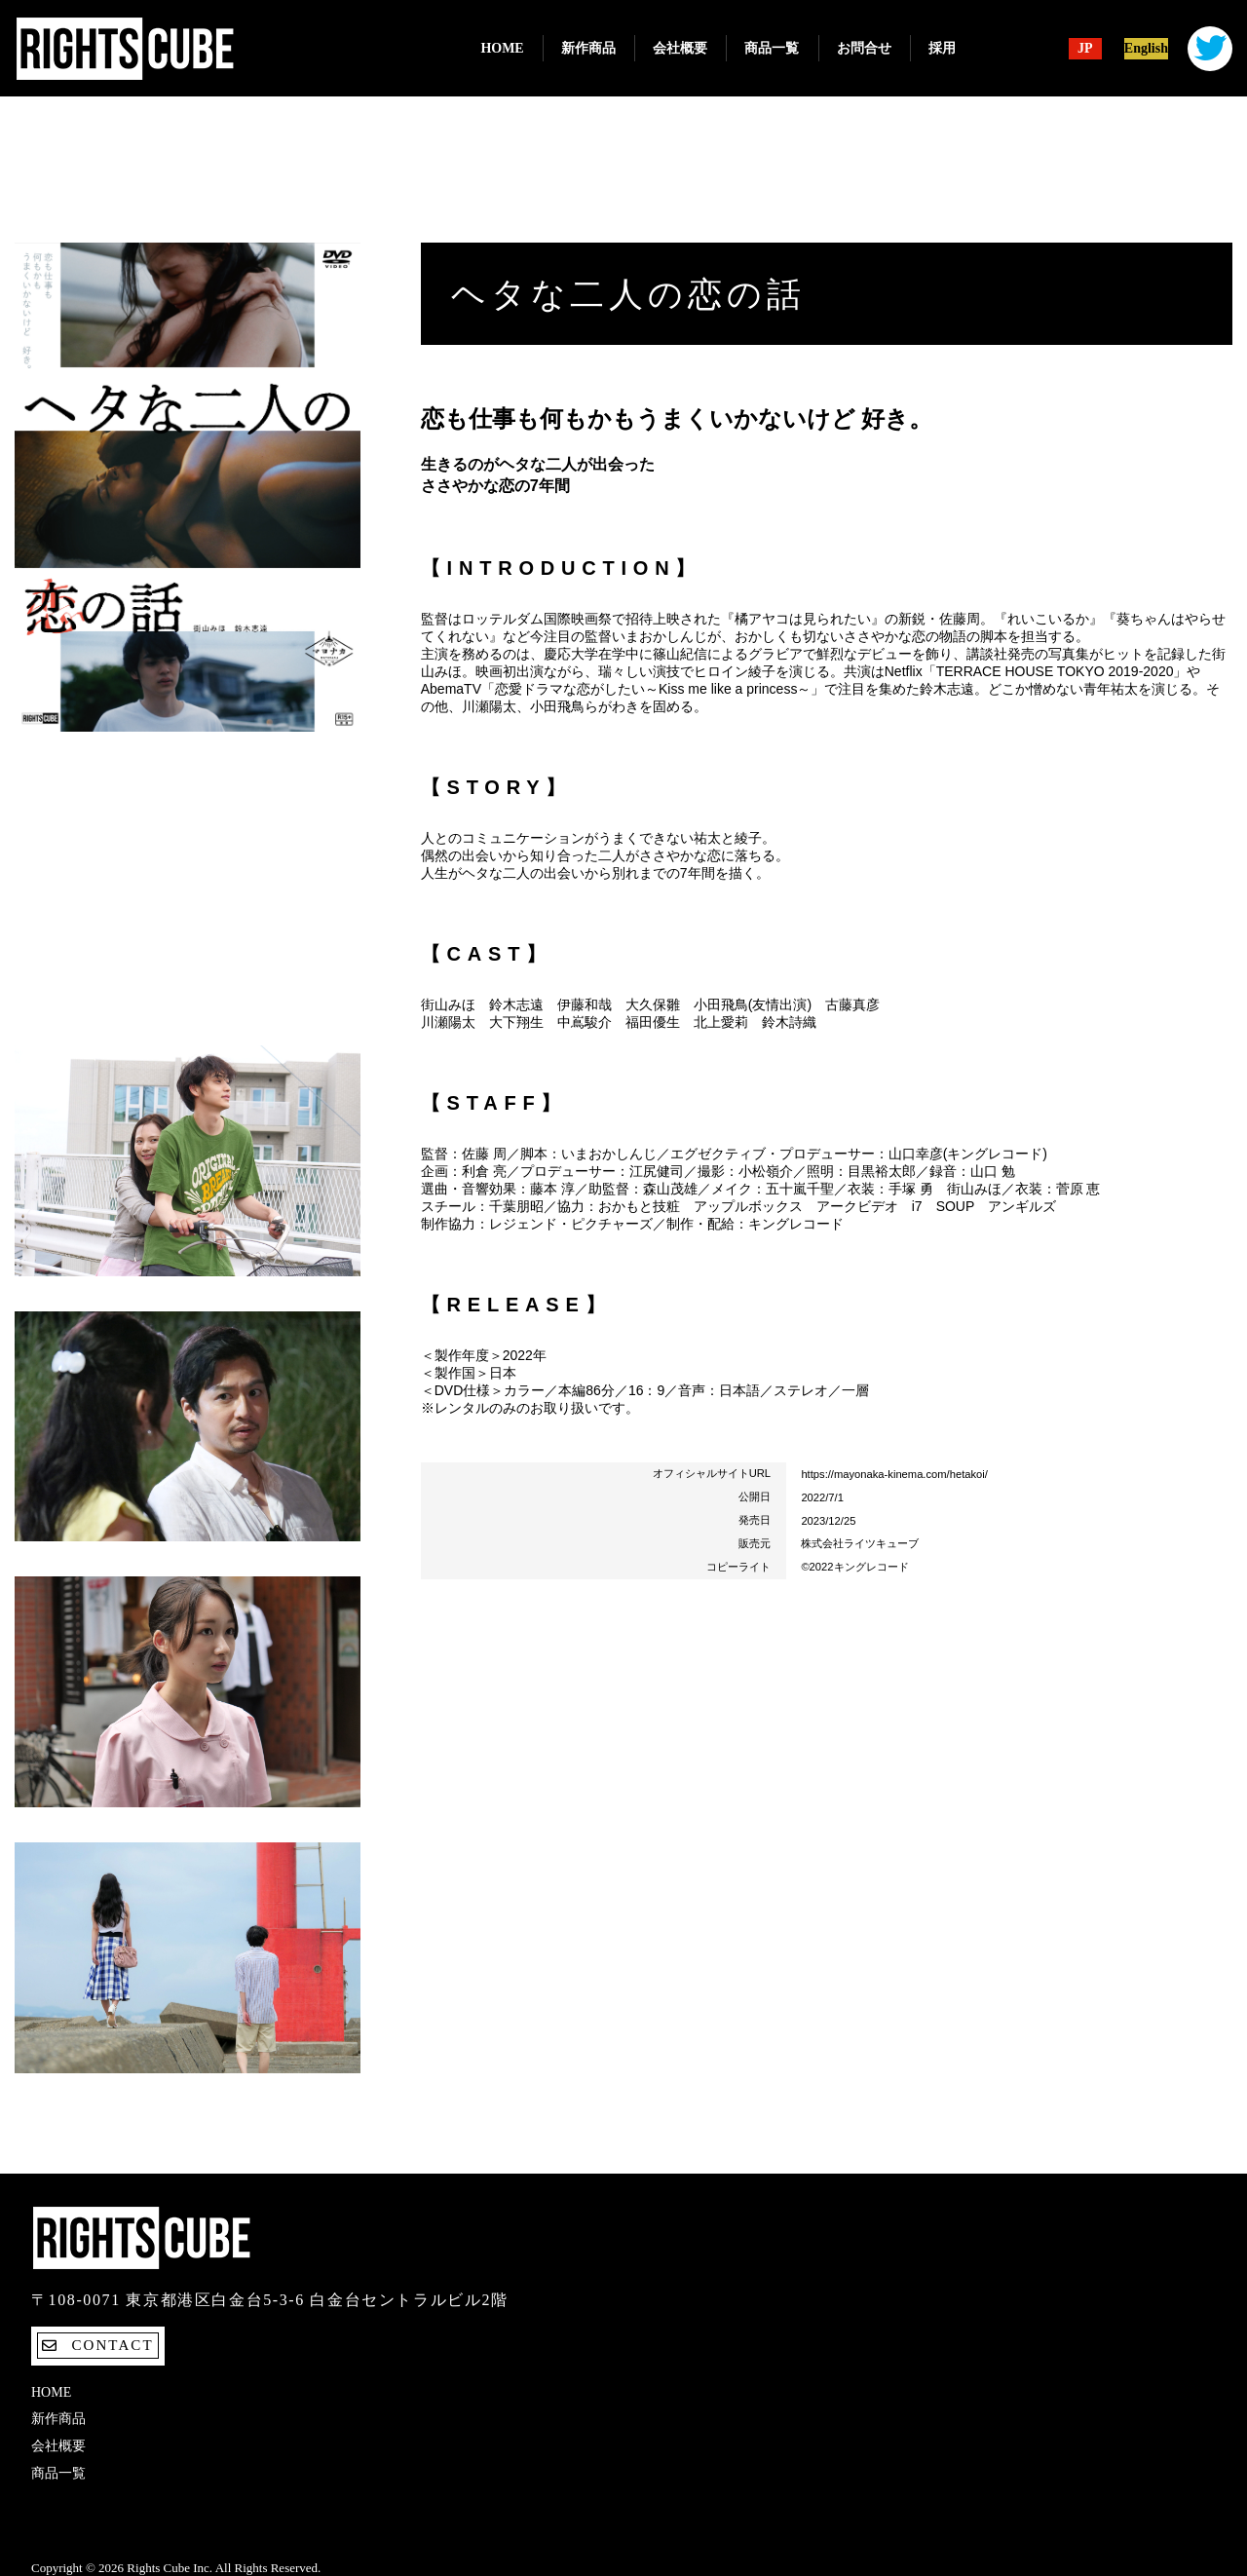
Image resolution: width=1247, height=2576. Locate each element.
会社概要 (680, 48)
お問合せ (864, 48)
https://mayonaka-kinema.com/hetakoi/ (894, 1474)
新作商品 (588, 48)
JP (1085, 49)
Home (501, 48)
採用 (942, 48)
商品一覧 (771, 48)
